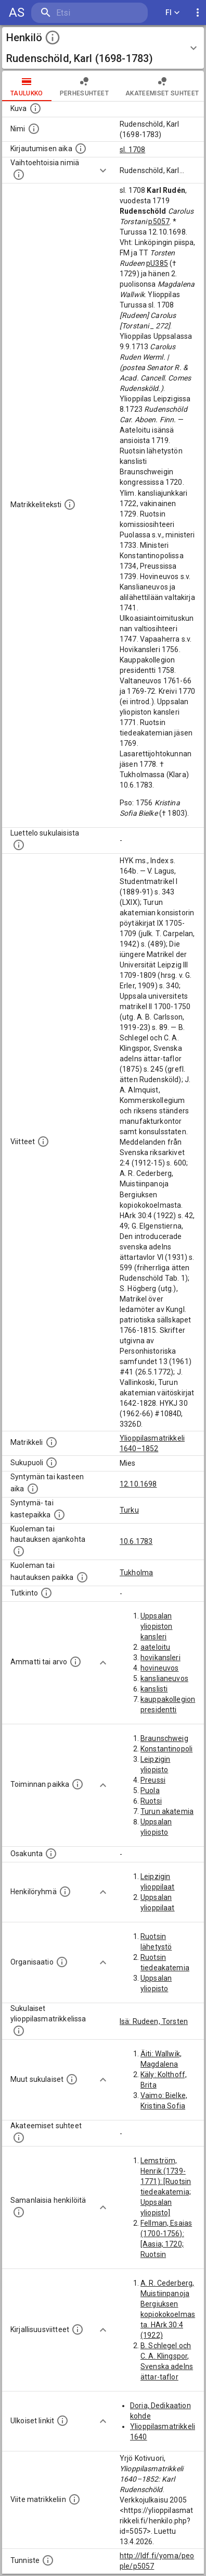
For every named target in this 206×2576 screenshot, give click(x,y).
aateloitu (155, 1647)
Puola (150, 1790)
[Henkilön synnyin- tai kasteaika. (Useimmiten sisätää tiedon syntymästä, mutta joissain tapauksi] (32, 1488)
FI (173, 12)
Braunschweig (164, 1738)
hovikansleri (160, 1657)
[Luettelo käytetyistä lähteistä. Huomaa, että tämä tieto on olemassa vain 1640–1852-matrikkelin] (43, 1141)
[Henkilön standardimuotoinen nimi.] (33, 128)
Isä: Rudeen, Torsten (154, 2021)
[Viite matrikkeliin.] (74, 2499)
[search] (89, 13)
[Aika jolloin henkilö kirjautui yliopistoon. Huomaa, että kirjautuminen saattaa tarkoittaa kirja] (80, 148)
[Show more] (103, 170)
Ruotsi (151, 1801)
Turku (129, 1510)
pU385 (157, 263)
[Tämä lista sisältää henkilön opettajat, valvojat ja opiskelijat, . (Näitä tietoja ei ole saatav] (18, 2137)
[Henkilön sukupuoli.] (51, 1462)
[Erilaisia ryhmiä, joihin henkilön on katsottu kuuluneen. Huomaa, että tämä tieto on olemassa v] (65, 1891)
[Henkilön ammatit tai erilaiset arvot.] (75, 1661)
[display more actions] (197, 13)
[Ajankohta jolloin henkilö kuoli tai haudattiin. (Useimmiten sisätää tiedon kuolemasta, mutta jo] (18, 1551)
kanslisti (154, 1689)
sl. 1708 (132, 149)
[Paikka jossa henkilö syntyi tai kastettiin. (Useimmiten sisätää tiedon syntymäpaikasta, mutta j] (59, 1514)
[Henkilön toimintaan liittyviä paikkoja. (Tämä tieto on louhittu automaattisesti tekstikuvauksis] (77, 1784)
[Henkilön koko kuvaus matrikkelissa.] (69, 504)
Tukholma (136, 1572)
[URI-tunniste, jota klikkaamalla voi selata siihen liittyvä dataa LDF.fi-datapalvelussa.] (48, 2560)
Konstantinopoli (166, 1749)
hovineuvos (159, 1668)
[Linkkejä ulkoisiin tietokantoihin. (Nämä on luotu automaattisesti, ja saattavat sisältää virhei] (62, 2420)
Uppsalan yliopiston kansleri (156, 1626)
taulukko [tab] (27, 86)
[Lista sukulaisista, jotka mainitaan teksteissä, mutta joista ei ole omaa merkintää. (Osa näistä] (71, 2079)
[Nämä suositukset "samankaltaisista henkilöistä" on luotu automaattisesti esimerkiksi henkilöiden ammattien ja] (18, 2212)
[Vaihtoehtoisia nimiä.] (18, 174)
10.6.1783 (136, 1541)
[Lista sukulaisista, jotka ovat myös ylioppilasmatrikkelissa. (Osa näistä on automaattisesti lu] (18, 2030)
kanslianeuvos (164, 1678)
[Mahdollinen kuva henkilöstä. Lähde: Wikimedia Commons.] (35, 108)
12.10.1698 (138, 1484)
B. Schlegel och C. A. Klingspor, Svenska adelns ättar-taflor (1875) (166, 2366)
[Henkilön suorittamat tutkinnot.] (46, 1593)
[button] (103, 48)
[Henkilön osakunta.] (51, 1853)
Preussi (152, 1780)
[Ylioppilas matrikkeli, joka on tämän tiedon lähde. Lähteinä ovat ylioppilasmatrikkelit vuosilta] (51, 1442)
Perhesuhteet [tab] (84, 86)
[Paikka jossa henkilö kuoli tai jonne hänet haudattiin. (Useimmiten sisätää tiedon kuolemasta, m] (82, 1577)
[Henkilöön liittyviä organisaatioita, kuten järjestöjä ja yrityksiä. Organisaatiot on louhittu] (62, 1962)
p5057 (159, 221)
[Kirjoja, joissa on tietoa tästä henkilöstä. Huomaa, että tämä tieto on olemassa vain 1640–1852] (77, 2329)
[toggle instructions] (52, 37)
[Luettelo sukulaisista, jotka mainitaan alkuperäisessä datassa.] (18, 845)
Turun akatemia (167, 1811)
